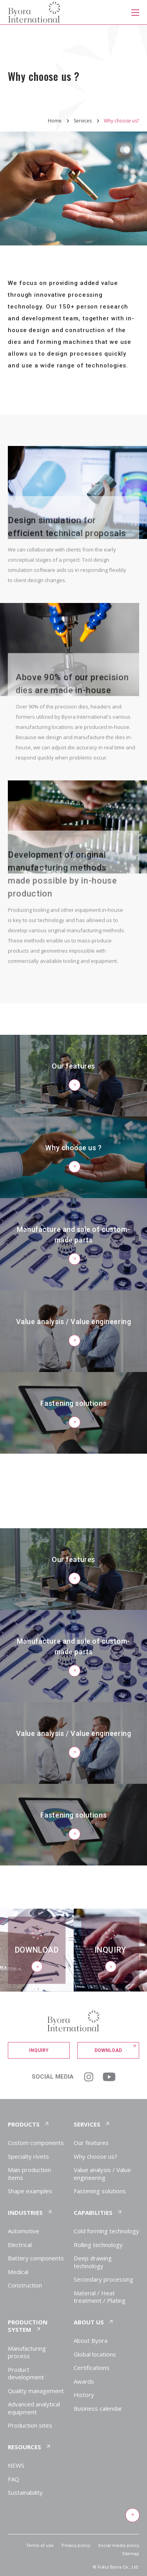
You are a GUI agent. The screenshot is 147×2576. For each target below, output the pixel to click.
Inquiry (39, 2050)
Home (55, 120)
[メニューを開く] (135, 12)
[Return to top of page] (132, 2515)
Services (83, 120)
